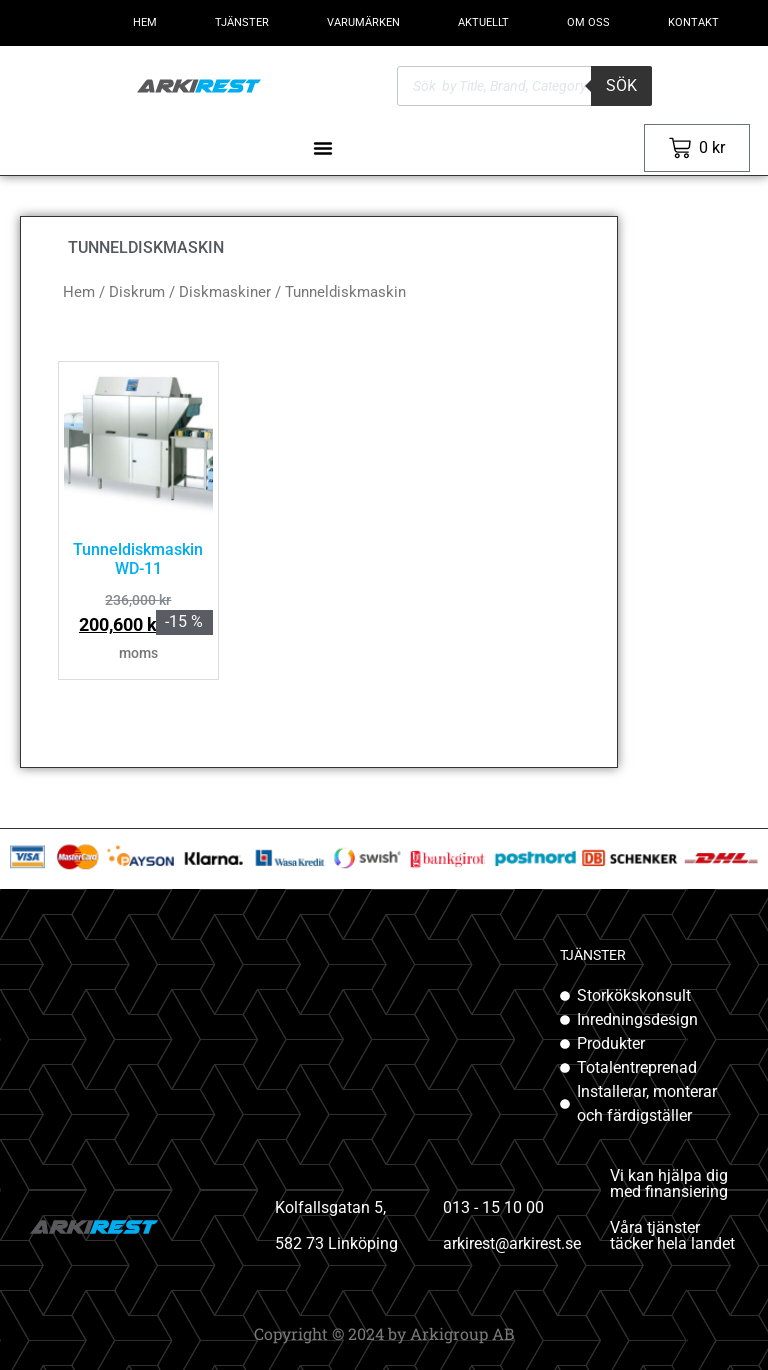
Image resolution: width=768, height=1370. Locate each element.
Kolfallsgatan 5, (330, 1207)
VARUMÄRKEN (363, 22)
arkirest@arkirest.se (512, 1243)
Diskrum (137, 292)
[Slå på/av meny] (323, 148)
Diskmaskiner (225, 292)
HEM (145, 22)
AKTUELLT (483, 22)
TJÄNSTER (242, 22)
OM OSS (588, 22)
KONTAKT (693, 22)
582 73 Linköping (336, 1243)
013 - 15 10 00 (493, 1207)
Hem (79, 292)
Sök (621, 85)
